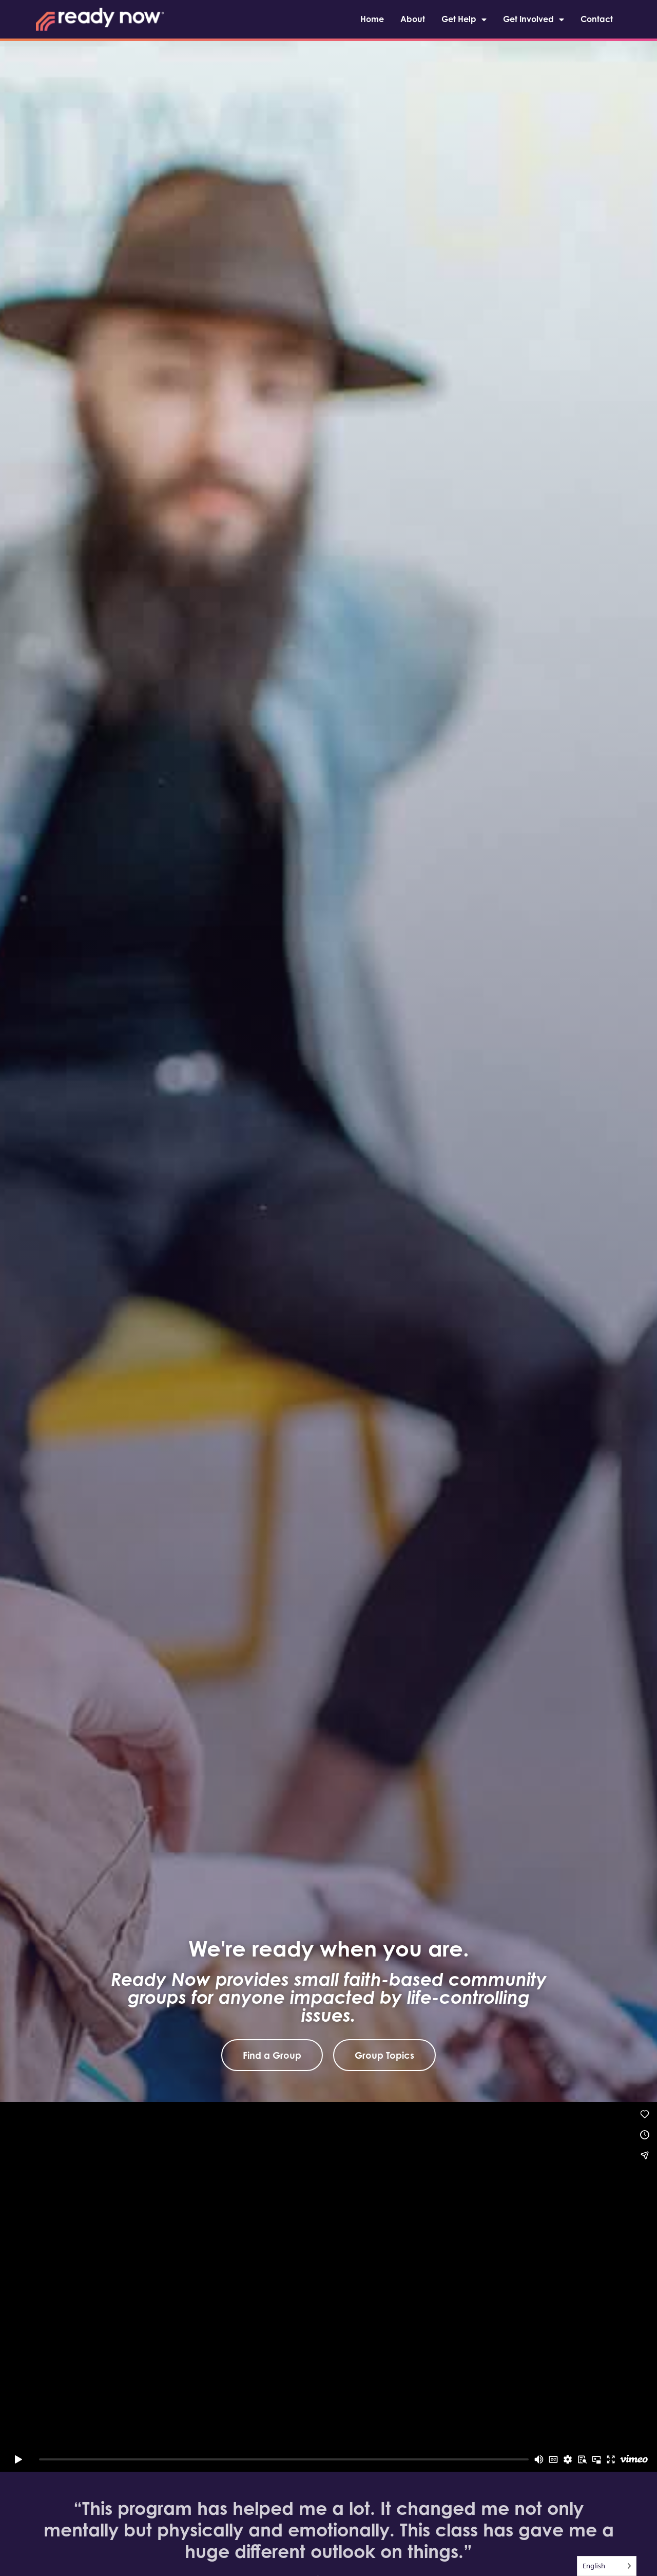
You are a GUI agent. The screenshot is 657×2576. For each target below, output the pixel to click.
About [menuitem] (412, 19)
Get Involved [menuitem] (533, 19)
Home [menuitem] (372, 19)
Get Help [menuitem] (464, 19)
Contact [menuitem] (597, 19)
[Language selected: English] (606, 2566)
